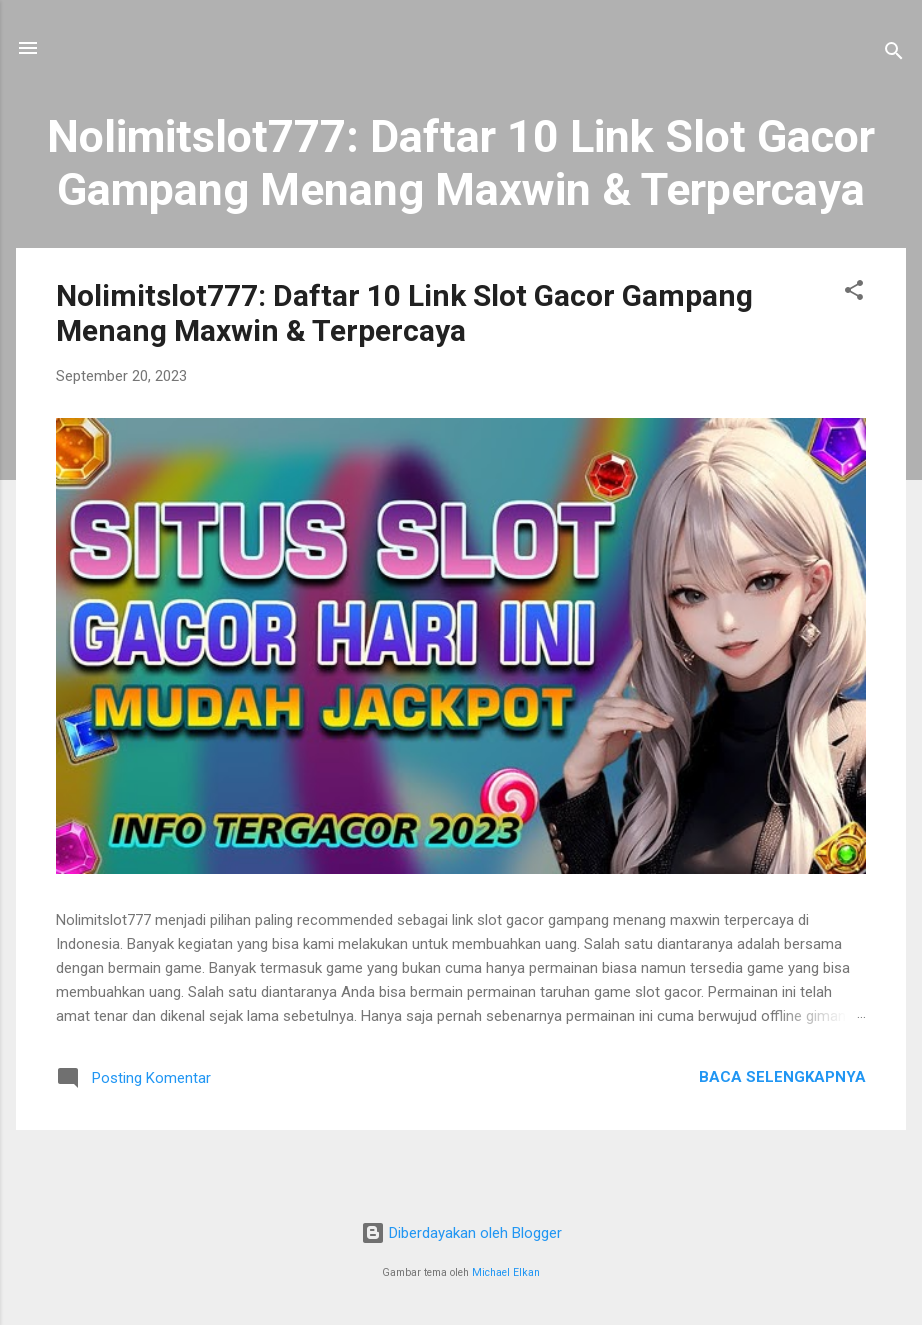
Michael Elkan (506, 1272)
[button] (854, 293)
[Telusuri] (894, 54)
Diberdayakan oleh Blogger (461, 1233)
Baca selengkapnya (782, 1077)
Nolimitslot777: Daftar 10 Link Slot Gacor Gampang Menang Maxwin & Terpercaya (404, 313)
